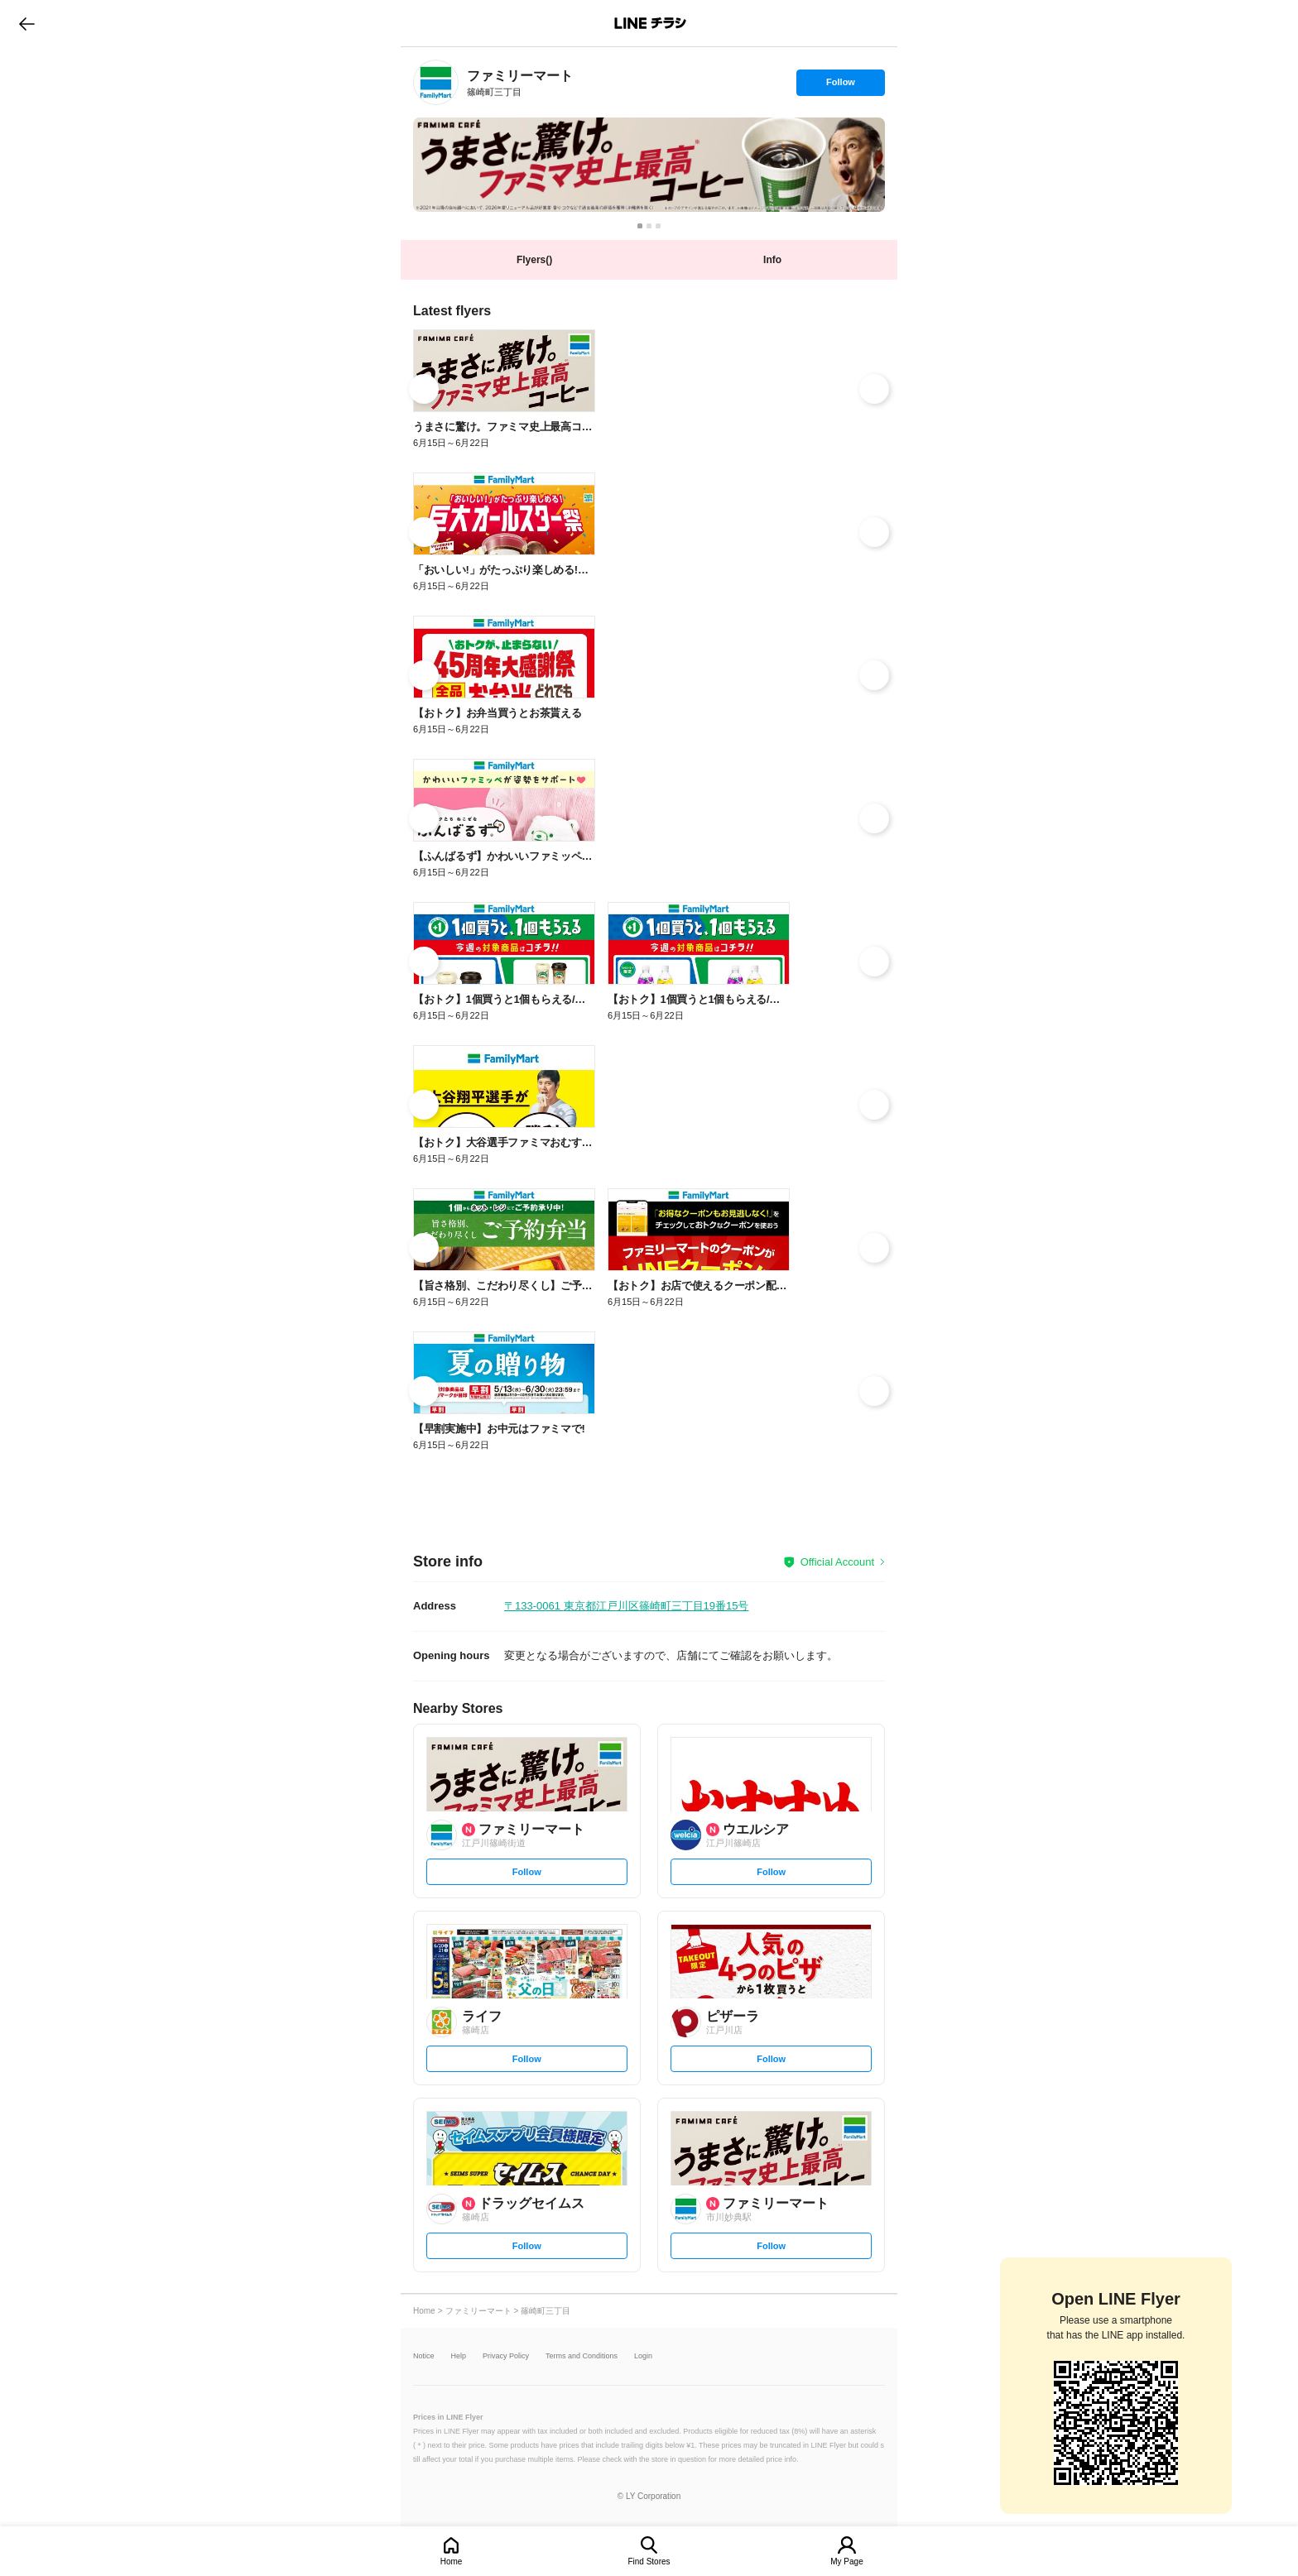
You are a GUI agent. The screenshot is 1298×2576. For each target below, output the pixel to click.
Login (643, 2356)
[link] (436, 82)
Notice (424, 2356)
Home (451, 2561)
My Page (846, 2561)
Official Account (837, 1562)
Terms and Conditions (582, 2356)
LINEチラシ (650, 23)
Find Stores (648, 2561)
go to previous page (27, 23)
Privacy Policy (506, 2356)
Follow (840, 86)
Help (459, 2356)
